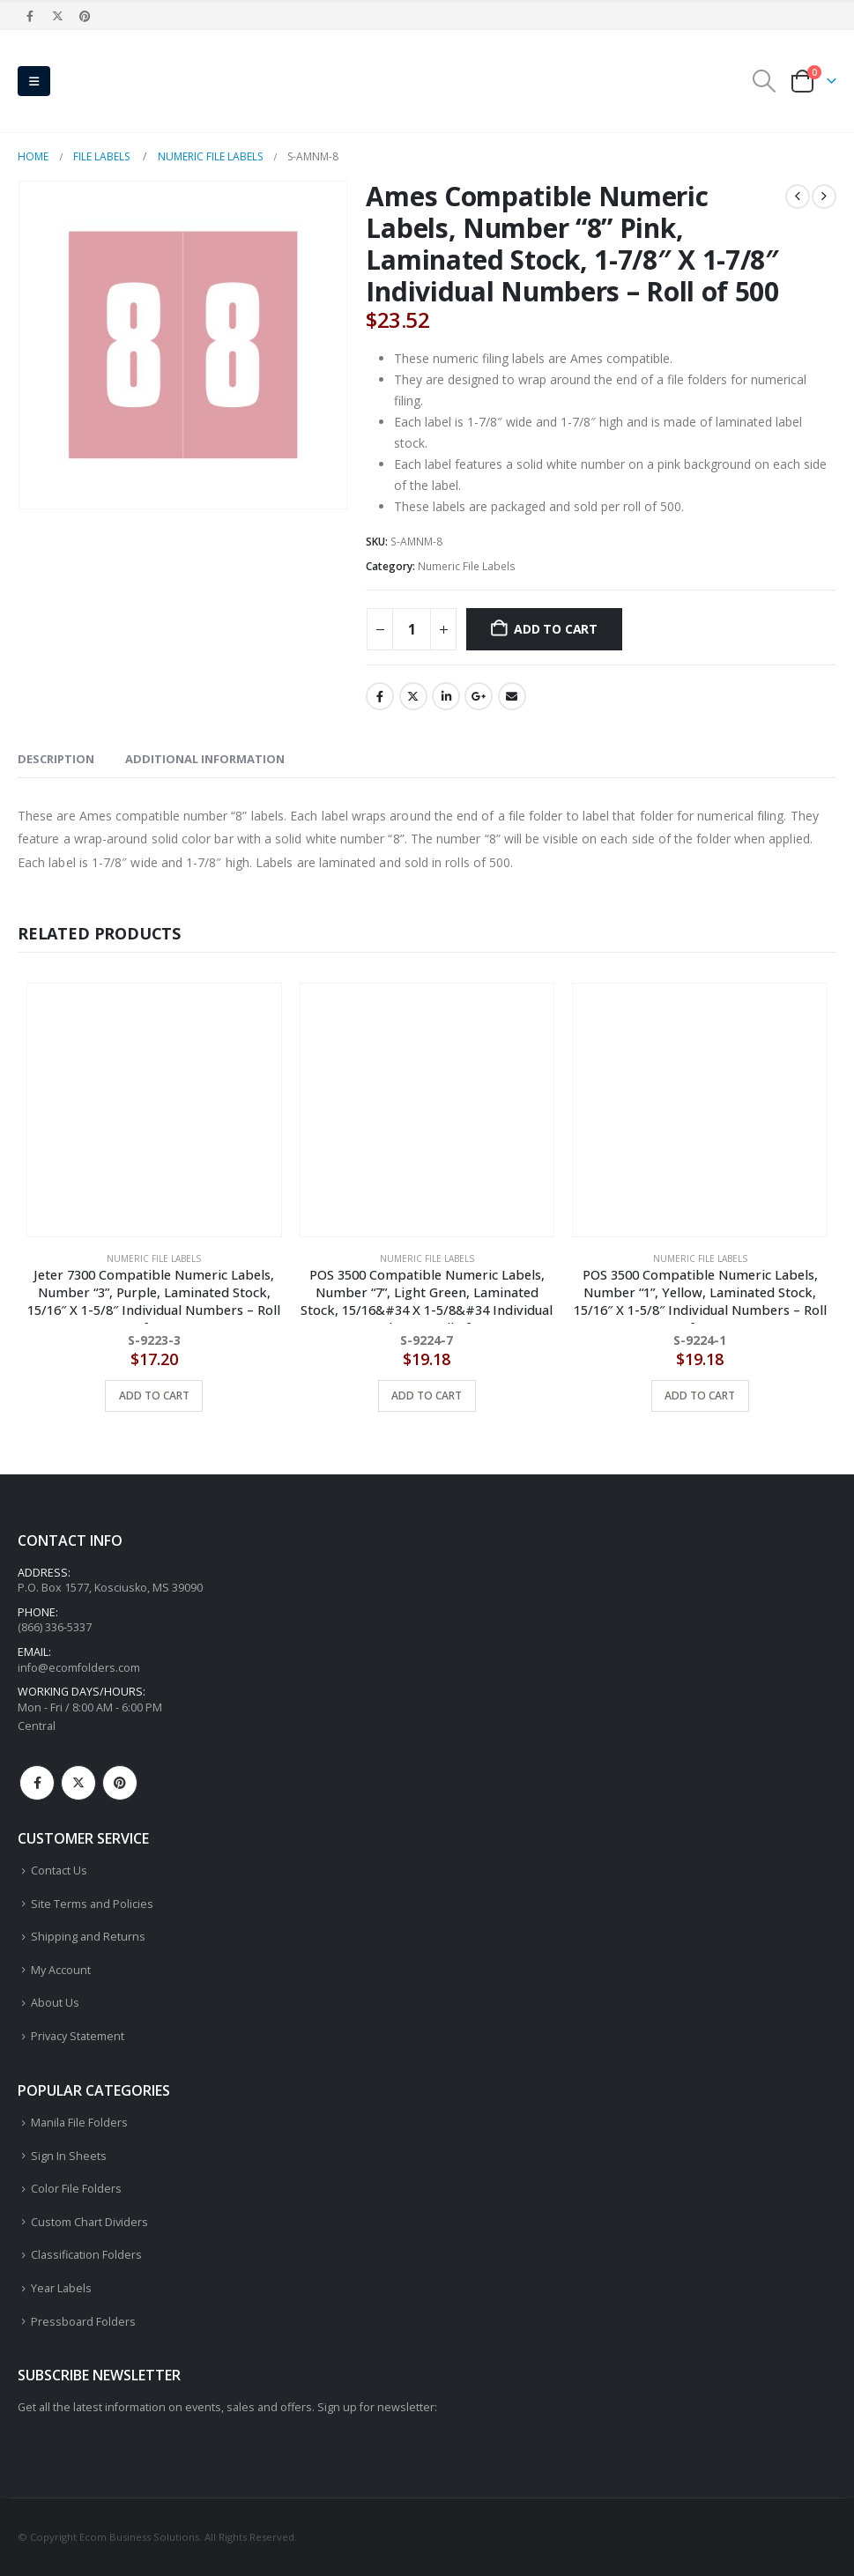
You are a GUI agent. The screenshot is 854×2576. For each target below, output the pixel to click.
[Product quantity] (411, 629)
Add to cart (556, 628)
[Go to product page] (154, 1110)
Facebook (380, 696)
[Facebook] (30, 15)
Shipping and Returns (88, 1936)
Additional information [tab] (205, 759)
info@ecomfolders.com (79, 1667)
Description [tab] (56, 759)
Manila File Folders (79, 2122)
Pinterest (119, 1782)
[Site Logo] (105, 81)
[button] (34, 81)
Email (512, 696)
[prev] (797, 196)
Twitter (413, 696)
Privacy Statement (77, 2036)
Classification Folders (86, 2255)
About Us (55, 2002)
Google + (478, 696)
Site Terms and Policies (92, 1904)
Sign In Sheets (69, 2156)
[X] (57, 15)
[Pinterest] (85, 15)
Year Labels (61, 2288)
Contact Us (59, 1870)
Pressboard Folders (83, 2321)
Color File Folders (76, 2188)
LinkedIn (446, 696)
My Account (61, 1970)
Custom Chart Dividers (89, 2222)
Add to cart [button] (154, 1395)
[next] (824, 196)
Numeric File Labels (467, 566)
